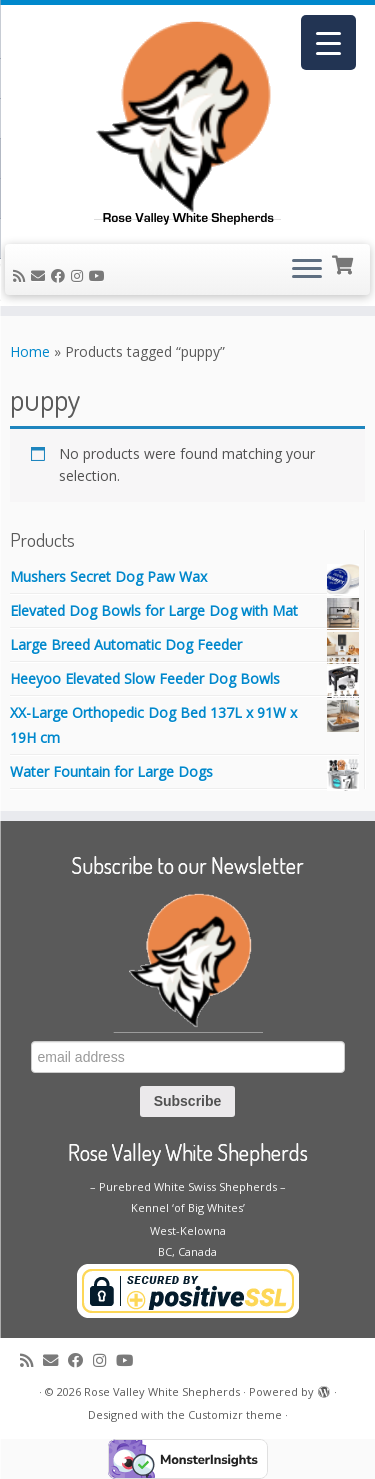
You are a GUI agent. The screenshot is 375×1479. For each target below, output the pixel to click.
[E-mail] (41, 275)
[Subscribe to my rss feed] (22, 275)
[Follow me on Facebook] (61, 275)
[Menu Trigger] (328, 42)
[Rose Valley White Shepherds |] (187, 122)
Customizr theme (235, 1414)
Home (30, 351)
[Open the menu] (307, 270)
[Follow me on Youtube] (100, 275)
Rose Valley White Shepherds (162, 1391)
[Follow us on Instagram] (80, 275)
